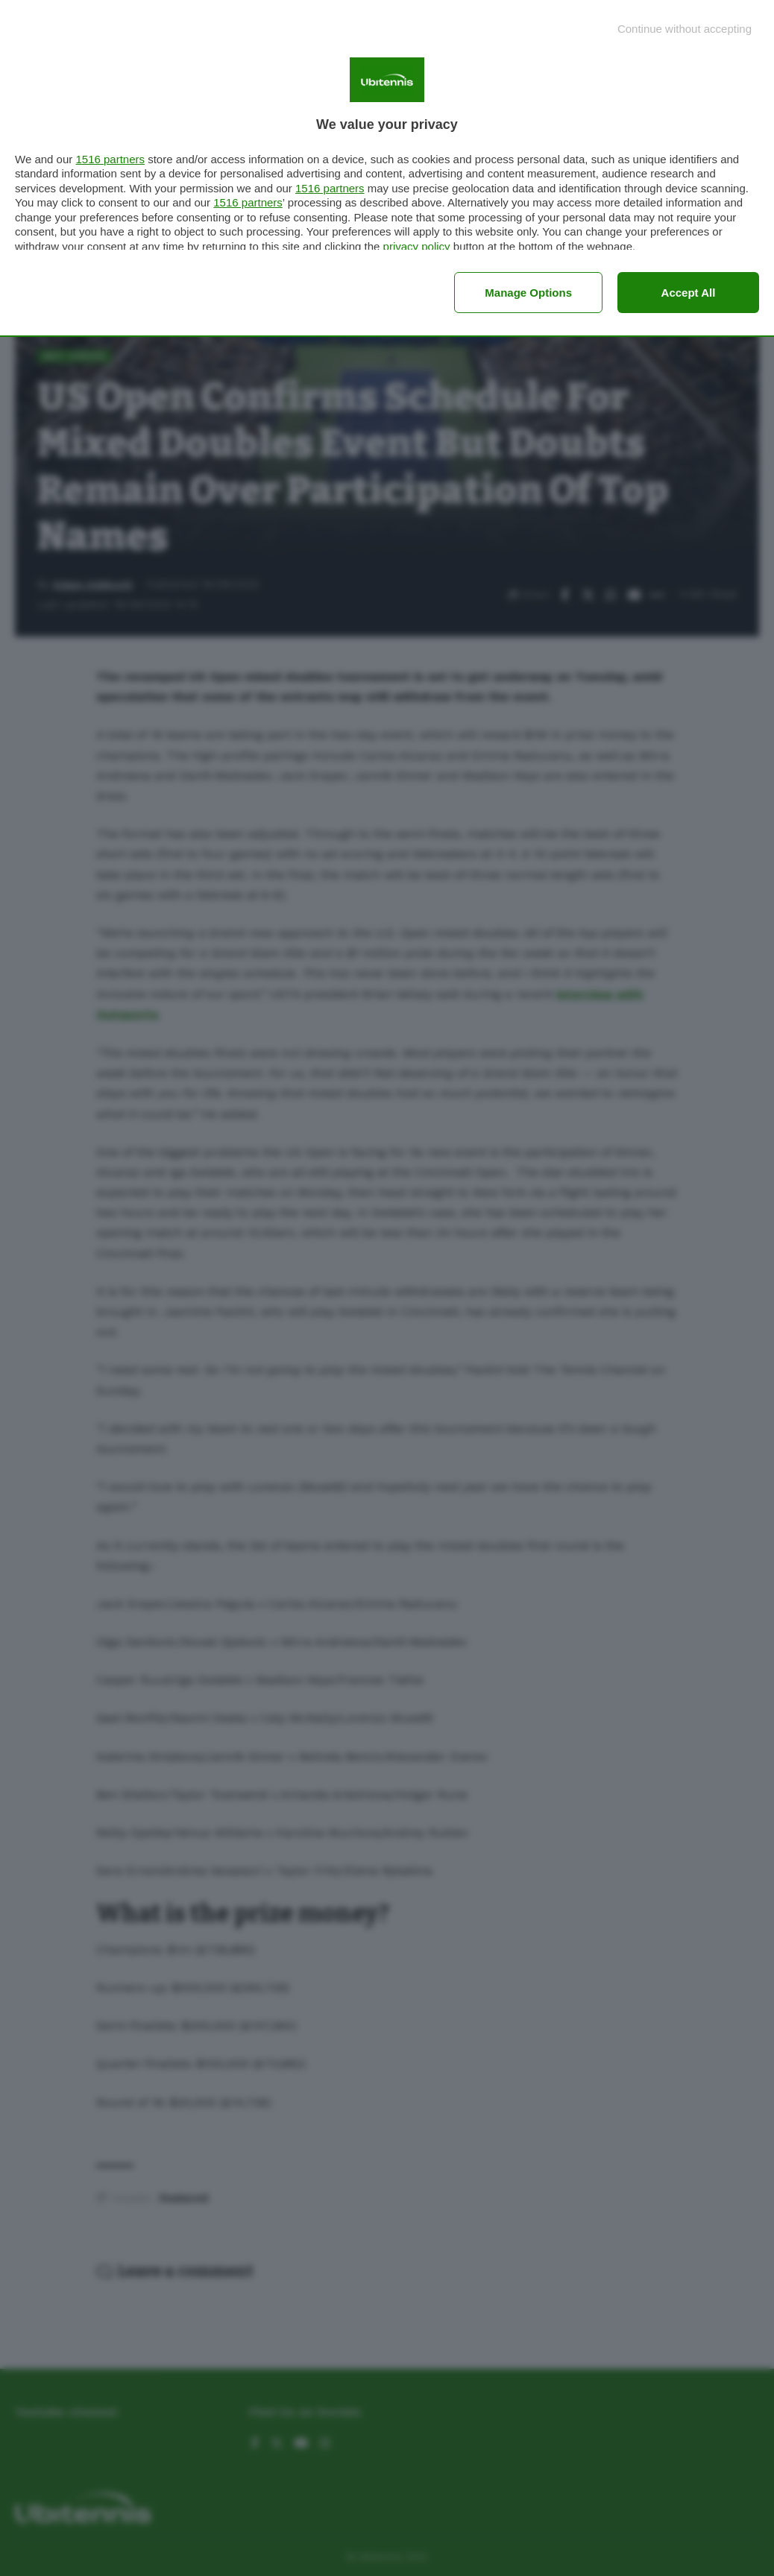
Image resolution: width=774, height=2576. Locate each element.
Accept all (688, 292)
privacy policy (416, 246)
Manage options (528, 292)
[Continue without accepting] (684, 28)
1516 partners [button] (110, 159)
